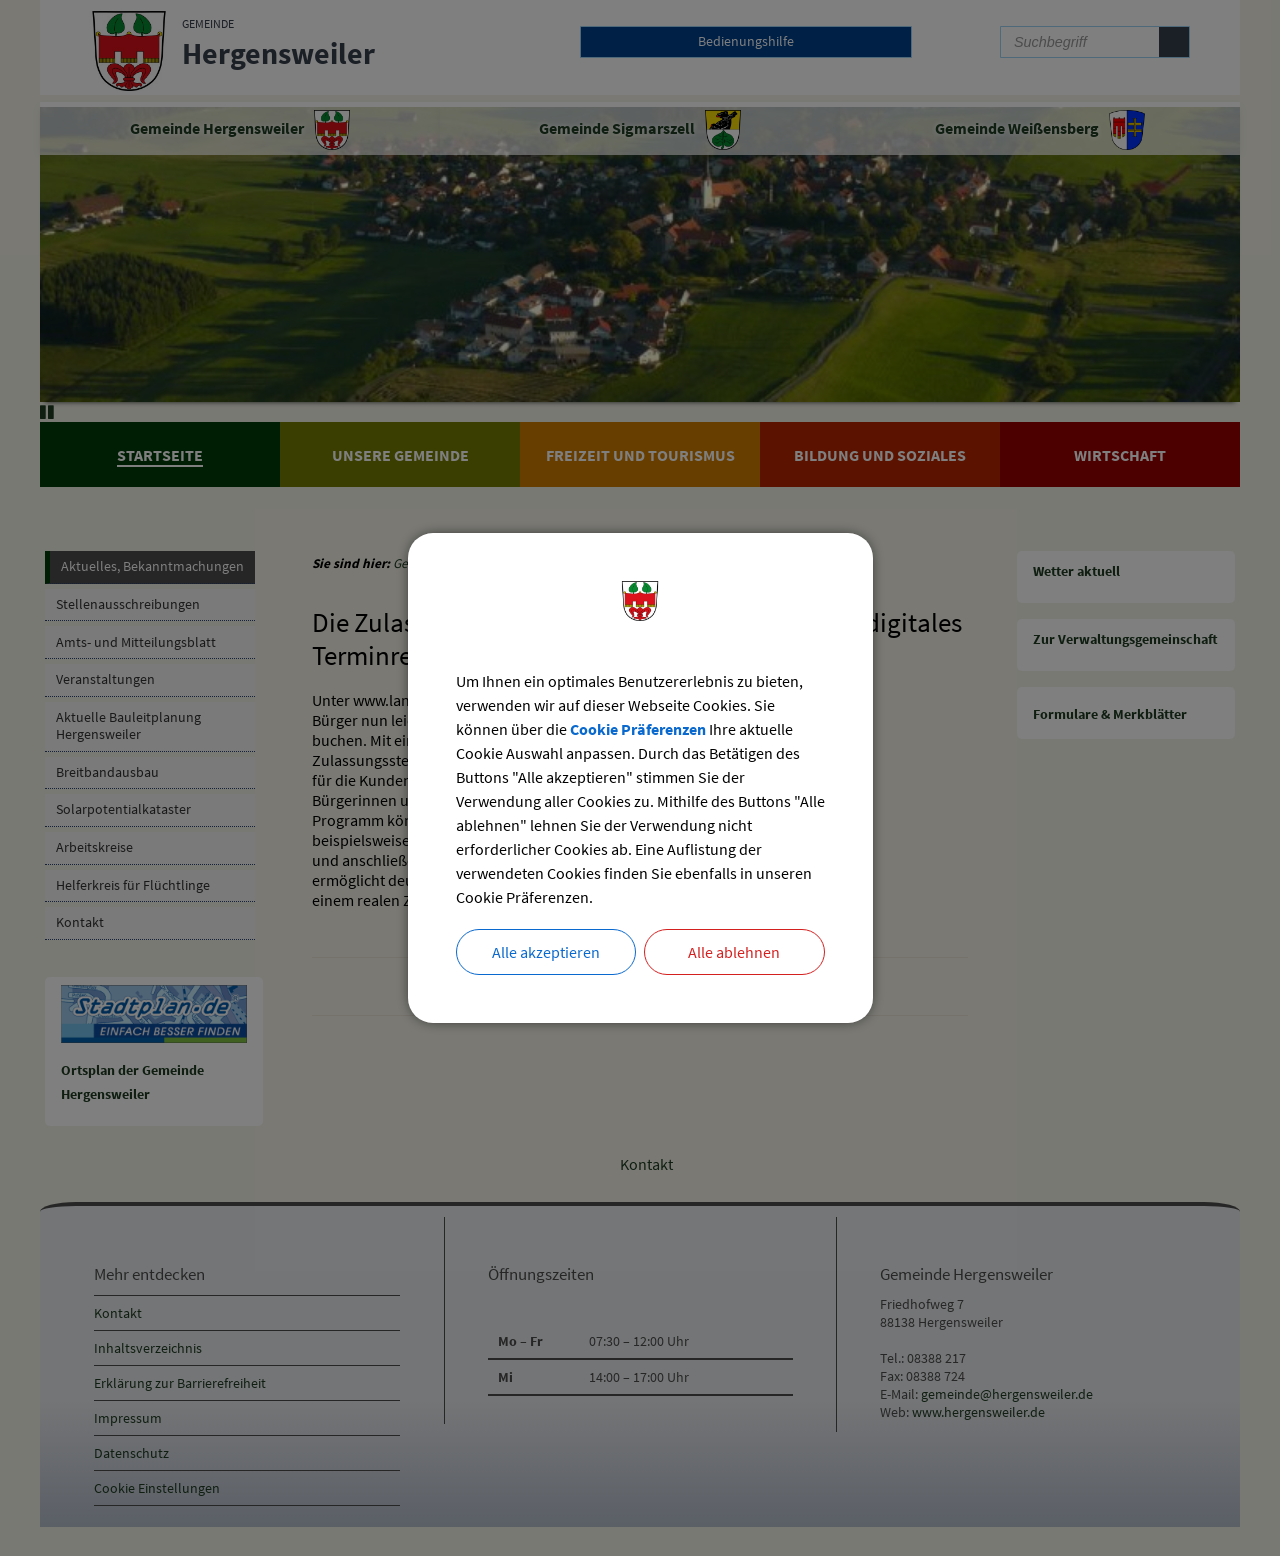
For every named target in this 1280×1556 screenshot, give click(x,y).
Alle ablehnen (734, 952)
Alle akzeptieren (546, 952)
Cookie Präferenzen (638, 729)
